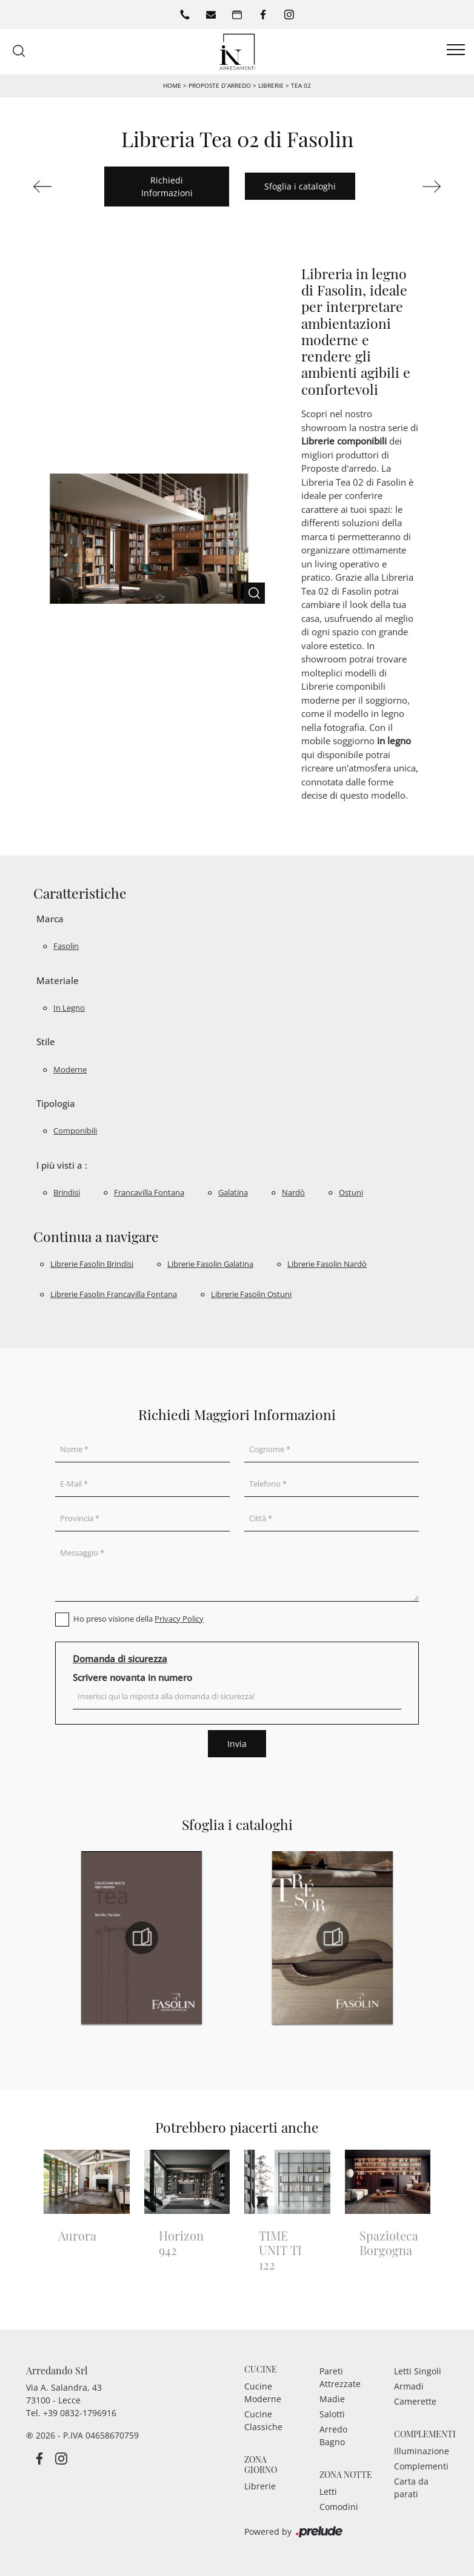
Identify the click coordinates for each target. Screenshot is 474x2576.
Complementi (421, 2466)
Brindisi (66, 1192)
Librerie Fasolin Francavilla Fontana (113, 1294)
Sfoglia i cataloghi (300, 186)
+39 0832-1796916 (79, 2413)
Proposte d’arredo (219, 85)
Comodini (338, 2506)
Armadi (409, 2386)
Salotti (332, 2414)
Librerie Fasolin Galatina (210, 1263)
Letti (328, 2491)
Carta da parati (411, 2487)
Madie (332, 2399)
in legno (69, 1007)
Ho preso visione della (138, 1618)
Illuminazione (421, 2451)
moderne (70, 1069)
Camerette (415, 2401)
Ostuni (351, 1192)
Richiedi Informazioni (167, 186)
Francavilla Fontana (149, 1192)
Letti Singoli (417, 2371)
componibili (75, 1130)
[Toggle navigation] (456, 50)
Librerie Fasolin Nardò (327, 1263)
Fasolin (66, 945)
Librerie (271, 85)
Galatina (233, 1192)
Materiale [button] (57, 980)
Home (172, 85)
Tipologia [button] (55, 1103)
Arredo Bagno (333, 2435)
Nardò (293, 1192)
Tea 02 (301, 85)
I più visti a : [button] (61, 1165)
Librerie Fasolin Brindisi (91, 1263)
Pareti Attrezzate (340, 2377)
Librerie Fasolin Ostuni (251, 1294)
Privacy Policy (179, 1618)
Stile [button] (45, 1041)
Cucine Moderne (262, 2392)
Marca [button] (50, 919)
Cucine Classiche (263, 2420)
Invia (237, 1743)
